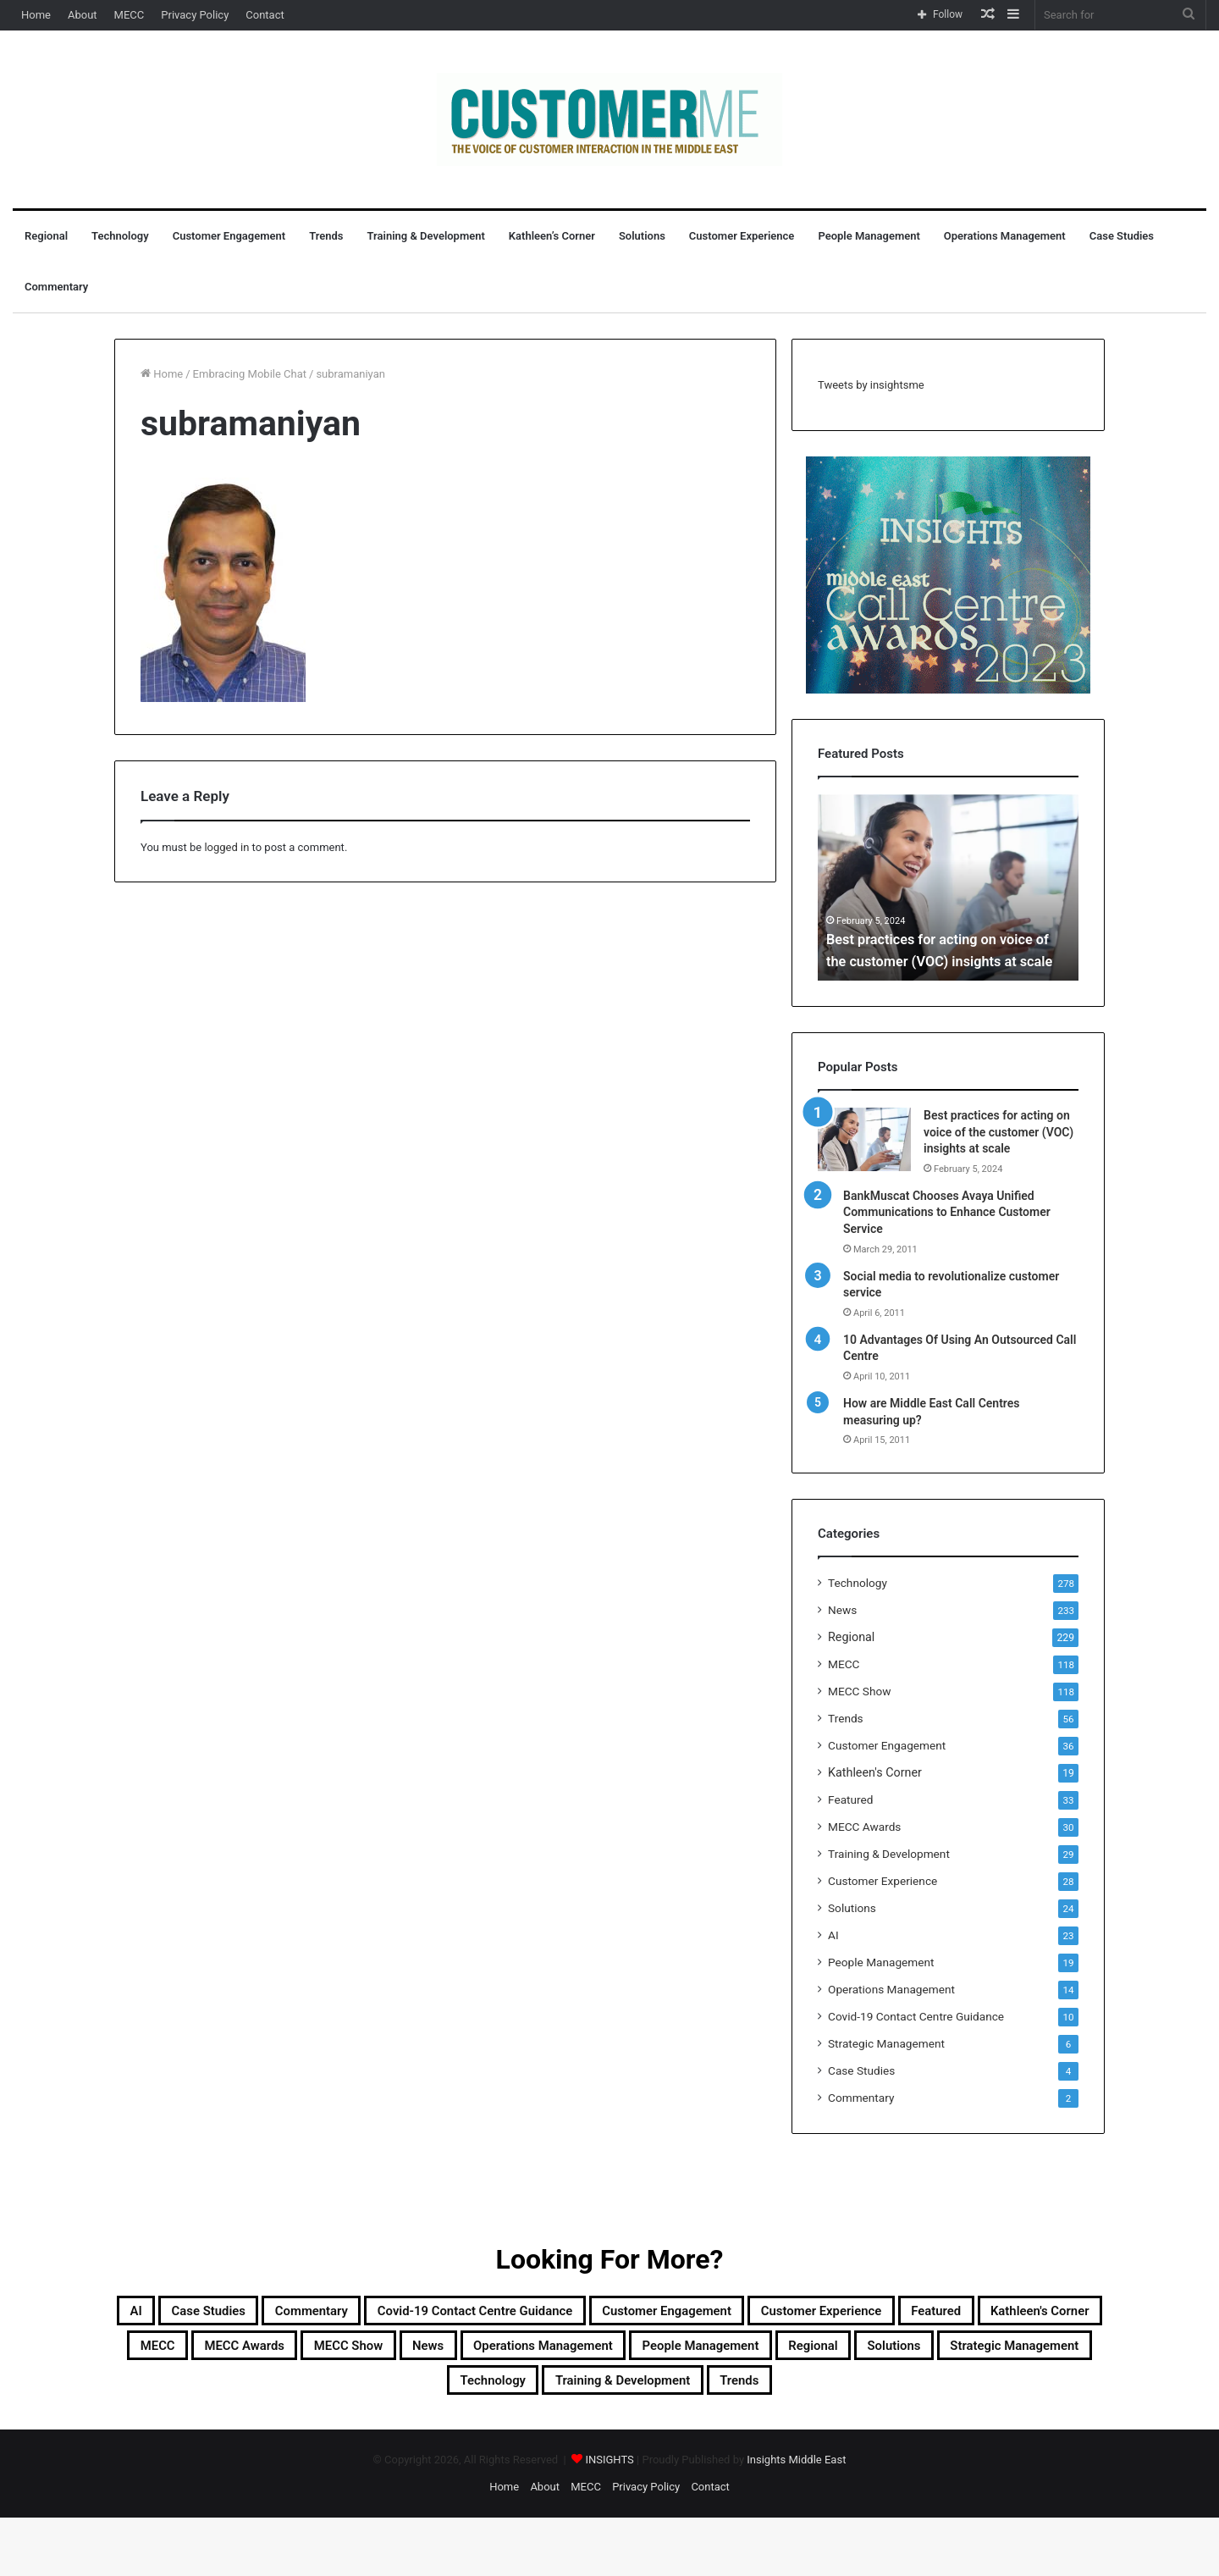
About (82, 14)
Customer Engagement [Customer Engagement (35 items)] (914, 2313)
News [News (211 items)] (1015, 2354)
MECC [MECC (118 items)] (669, 2354)
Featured (850, 1799)
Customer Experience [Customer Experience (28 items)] (264, 2354)
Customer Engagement (229, 235)
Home (36, 14)
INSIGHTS (609, 2518)
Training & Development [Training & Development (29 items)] (566, 2435)
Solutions (642, 235)
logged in (226, 847)
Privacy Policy (195, 14)
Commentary (56, 286)
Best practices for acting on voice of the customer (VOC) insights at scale (940, 939)
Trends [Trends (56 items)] (717, 2435)
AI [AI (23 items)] (225, 2313)
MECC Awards (864, 1826)
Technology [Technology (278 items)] (1022, 2395)
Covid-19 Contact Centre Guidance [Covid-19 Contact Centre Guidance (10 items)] (663, 2313)
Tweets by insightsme (871, 385)
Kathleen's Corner (875, 1772)
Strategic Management (886, 2043)
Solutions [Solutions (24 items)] (701, 2395)
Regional (46, 235)
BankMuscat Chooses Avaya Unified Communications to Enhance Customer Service (947, 1212)
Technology (120, 235)
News (842, 1610)
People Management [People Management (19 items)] (452, 2395)
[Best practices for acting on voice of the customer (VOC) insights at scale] (864, 1139)
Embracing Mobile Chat (249, 374)
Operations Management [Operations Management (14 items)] (246, 2395)
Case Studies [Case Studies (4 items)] (316, 2313)
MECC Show (859, 1691)
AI (833, 1935)
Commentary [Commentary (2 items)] (449, 2313)
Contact (264, 14)
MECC (129, 14)
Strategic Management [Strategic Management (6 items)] (857, 2395)
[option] (948, 887)
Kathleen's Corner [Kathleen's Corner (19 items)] (545, 2354)
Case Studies (1121, 235)
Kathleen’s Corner (552, 235)
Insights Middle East (796, 2518)
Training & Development (426, 235)
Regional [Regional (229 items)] (598, 2395)
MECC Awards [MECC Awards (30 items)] (780, 2354)
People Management (868, 235)
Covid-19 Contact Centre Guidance (916, 2016)
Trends (326, 235)
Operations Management (1005, 235)
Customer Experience (742, 235)
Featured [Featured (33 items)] (411, 2354)
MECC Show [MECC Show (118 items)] (914, 2354)
